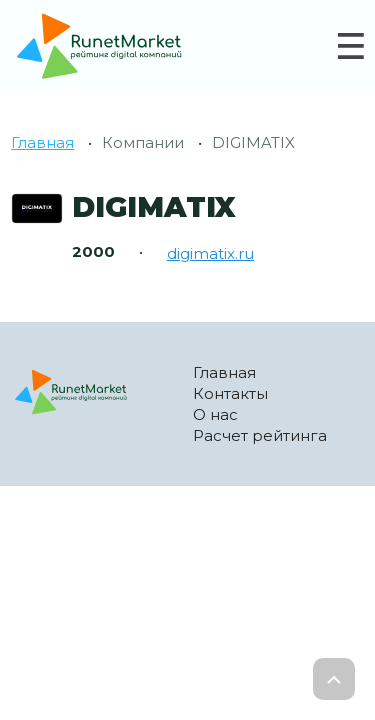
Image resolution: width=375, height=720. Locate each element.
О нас (215, 414)
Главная (42, 142)
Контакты (230, 393)
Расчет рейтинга (260, 435)
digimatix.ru (210, 253)
